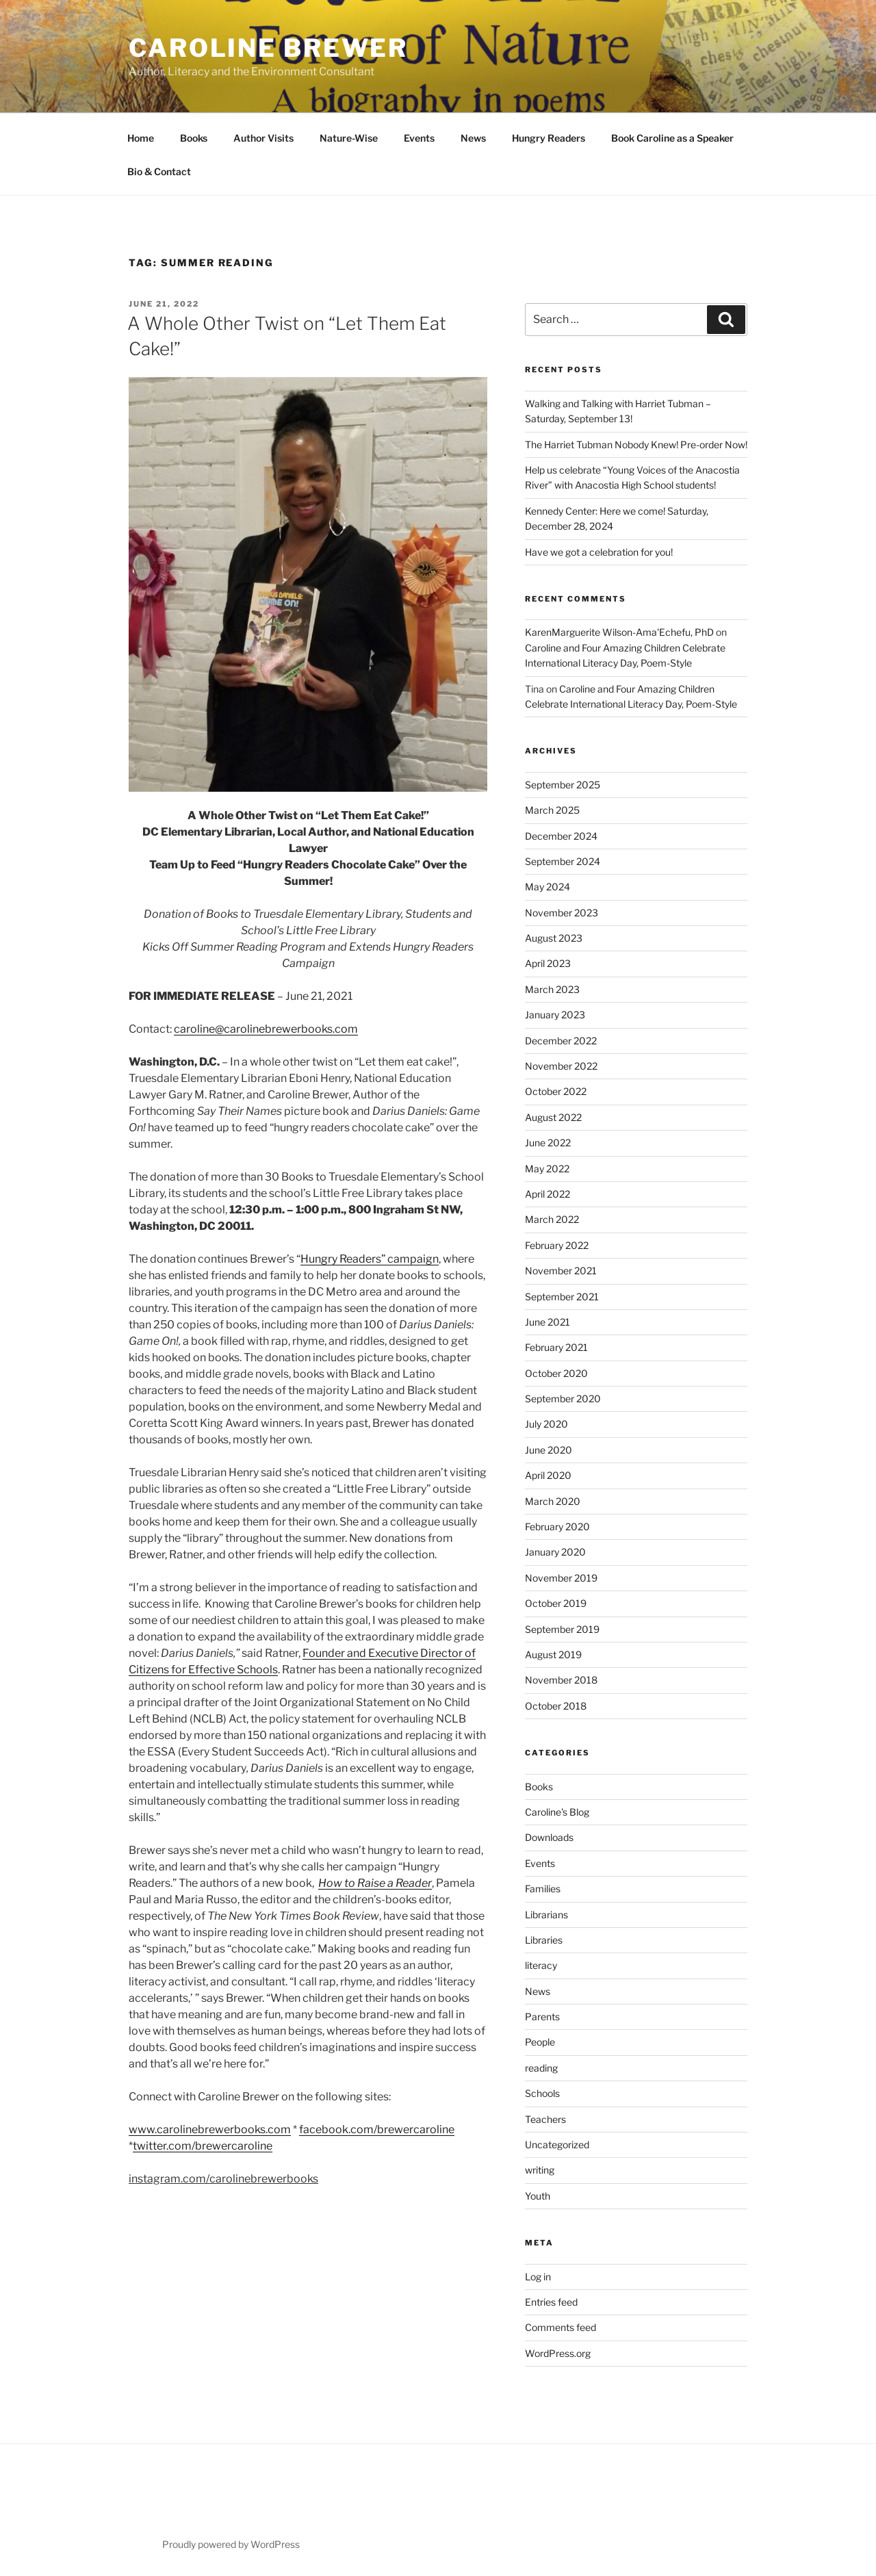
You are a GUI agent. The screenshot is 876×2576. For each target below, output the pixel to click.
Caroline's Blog (557, 1812)
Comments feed (560, 2327)
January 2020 (555, 1552)
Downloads (549, 1837)
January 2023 (555, 1014)
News (473, 138)
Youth (537, 2196)
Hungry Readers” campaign (369, 1258)
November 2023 (561, 912)
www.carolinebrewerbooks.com (210, 2129)
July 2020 (546, 1424)
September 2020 (563, 1398)
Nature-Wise (349, 138)
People (540, 2042)
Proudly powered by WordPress (231, 2544)
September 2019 (562, 1629)
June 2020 (548, 1450)
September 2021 (562, 1296)
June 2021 (547, 1322)
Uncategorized (557, 2144)
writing (539, 2170)
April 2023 (548, 963)
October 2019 (556, 1603)
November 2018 (561, 1680)
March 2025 (552, 810)
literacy (541, 1965)
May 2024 (547, 886)
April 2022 (547, 1194)
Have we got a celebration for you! (599, 552)
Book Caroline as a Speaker (672, 138)
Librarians (546, 1914)
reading (541, 2068)
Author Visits (263, 138)
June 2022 (548, 1142)
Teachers (545, 2119)
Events (419, 138)
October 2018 (556, 1706)
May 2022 (547, 1168)
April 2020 (548, 1475)
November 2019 (561, 1578)
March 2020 (552, 1501)
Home (140, 138)
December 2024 (561, 836)
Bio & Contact (159, 171)
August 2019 (553, 1654)
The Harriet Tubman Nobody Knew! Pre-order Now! (636, 444)
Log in (538, 2276)
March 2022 (552, 1219)
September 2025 (562, 784)
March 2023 (552, 989)
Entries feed (551, 2302)
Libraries (544, 1940)
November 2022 (561, 1066)
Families (543, 1888)
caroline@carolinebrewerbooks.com (266, 1028)
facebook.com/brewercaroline (376, 2129)
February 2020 (557, 1526)
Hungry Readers (548, 138)
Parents (542, 2016)
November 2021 (561, 1270)
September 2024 (562, 861)
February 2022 (557, 1245)
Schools (542, 2093)
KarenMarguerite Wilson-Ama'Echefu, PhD (619, 632)
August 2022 (553, 1117)
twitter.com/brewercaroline (202, 2145)
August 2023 (553, 938)
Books (193, 138)
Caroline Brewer (268, 48)
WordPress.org (558, 2353)
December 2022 (561, 1040)
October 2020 (556, 1373)
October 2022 (556, 1091)
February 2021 (556, 1347)
